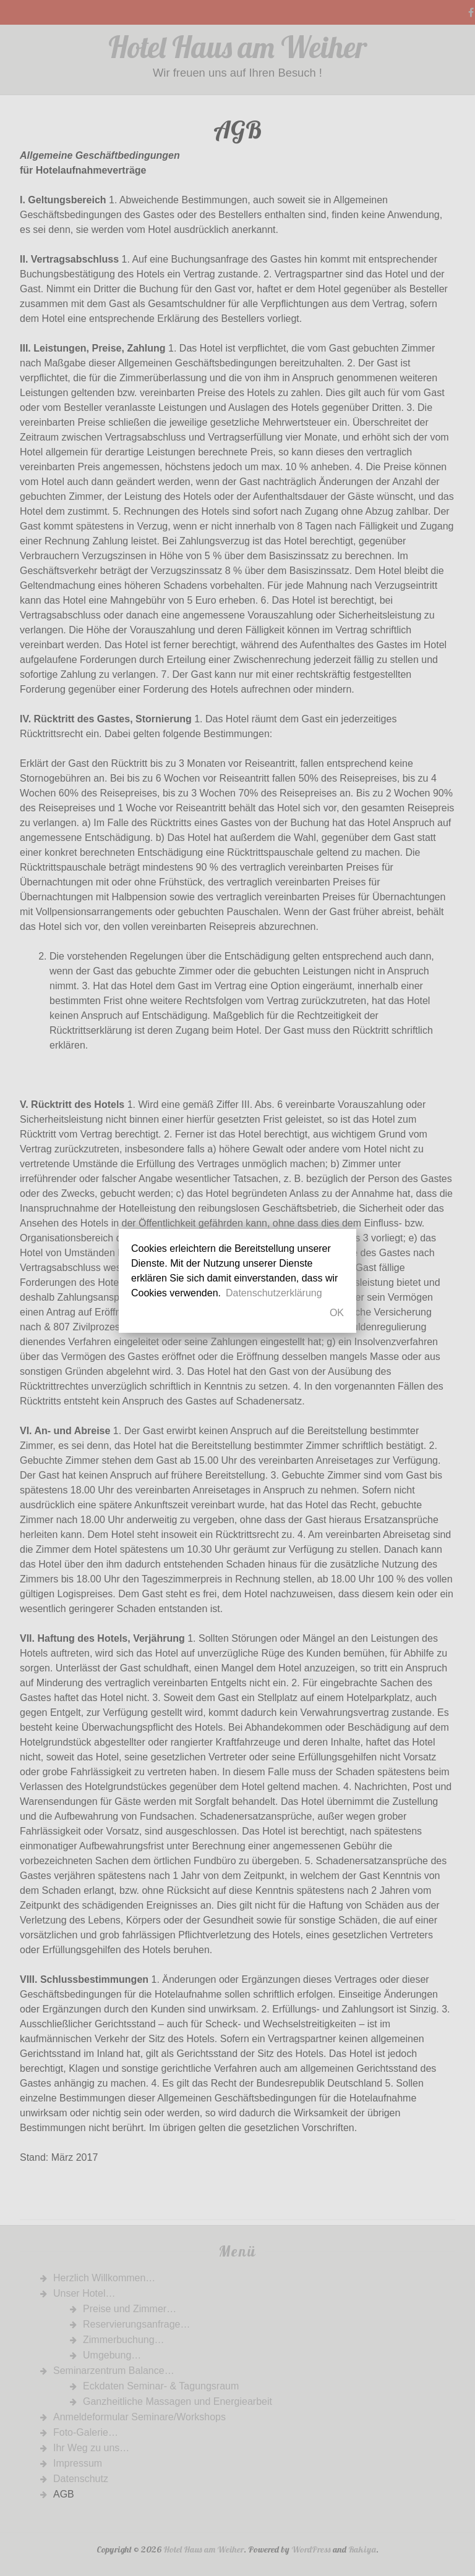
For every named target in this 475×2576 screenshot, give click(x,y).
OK (337, 1312)
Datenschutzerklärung (274, 1293)
